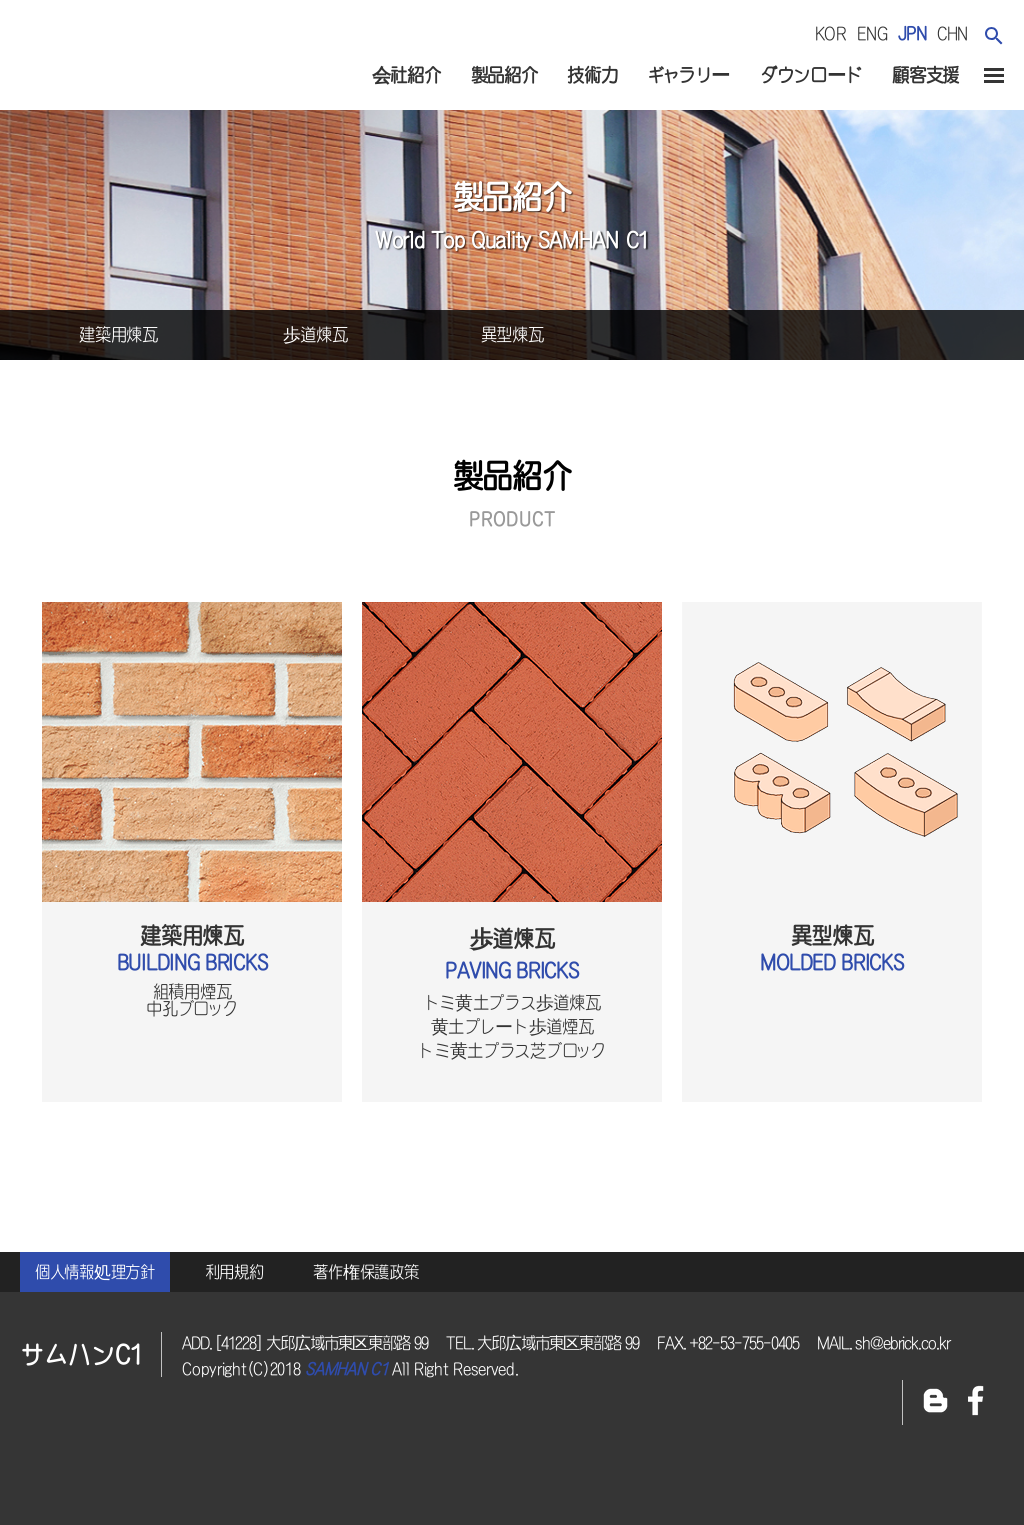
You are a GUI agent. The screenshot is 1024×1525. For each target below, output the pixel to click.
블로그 (935, 1402)
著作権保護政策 (365, 1272)
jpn (912, 33)
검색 (993, 35)
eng (872, 33)
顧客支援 (925, 75)
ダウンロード (811, 75)
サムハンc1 (129, 69)
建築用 (118, 334)
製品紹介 (504, 75)
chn (952, 33)
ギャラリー (688, 75)
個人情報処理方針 (95, 1272)
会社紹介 (406, 75)
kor (831, 33)
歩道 (315, 334)
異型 (512, 334)
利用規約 (234, 1272)
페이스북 (976, 1402)
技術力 (592, 75)
